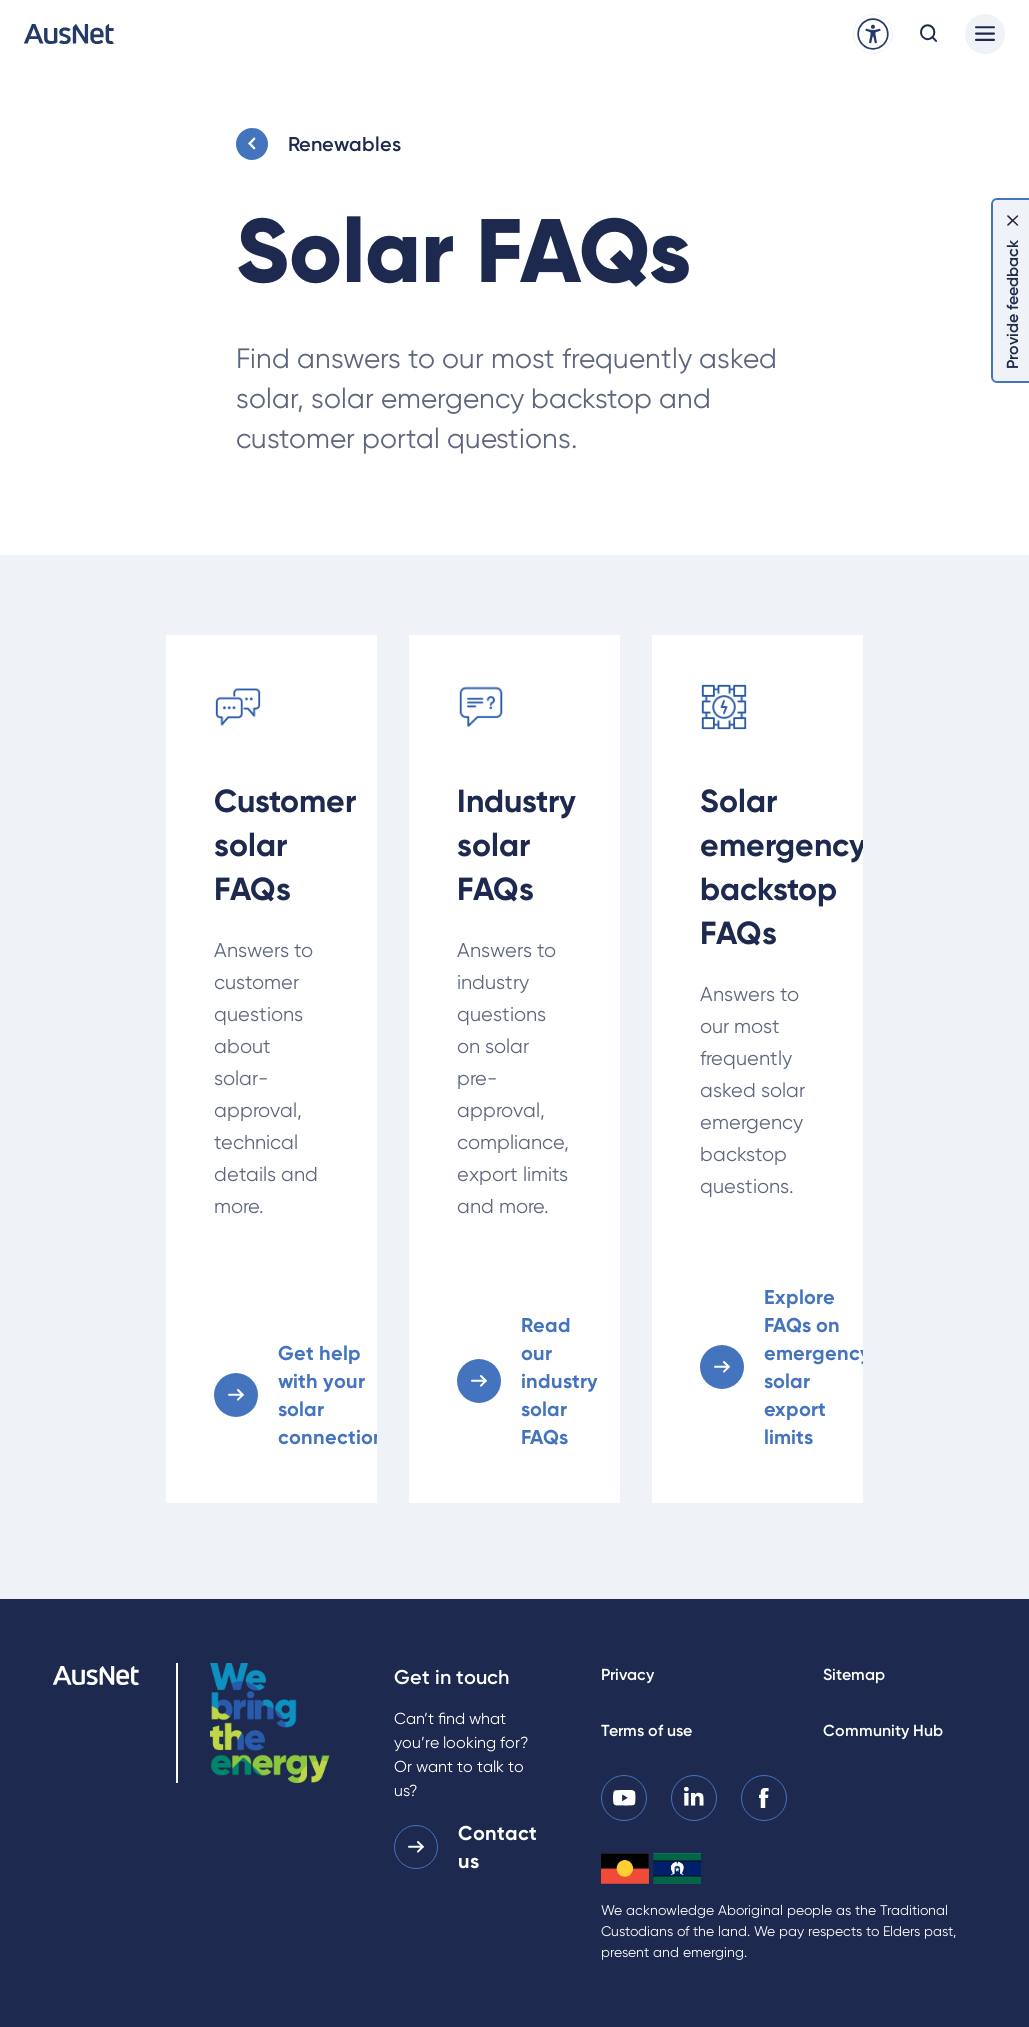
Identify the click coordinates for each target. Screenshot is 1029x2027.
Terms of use (646, 1730)
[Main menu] (985, 34)
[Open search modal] (929, 34)
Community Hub (883, 1730)
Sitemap (854, 1674)
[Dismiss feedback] (1013, 220)
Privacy (627, 1674)
